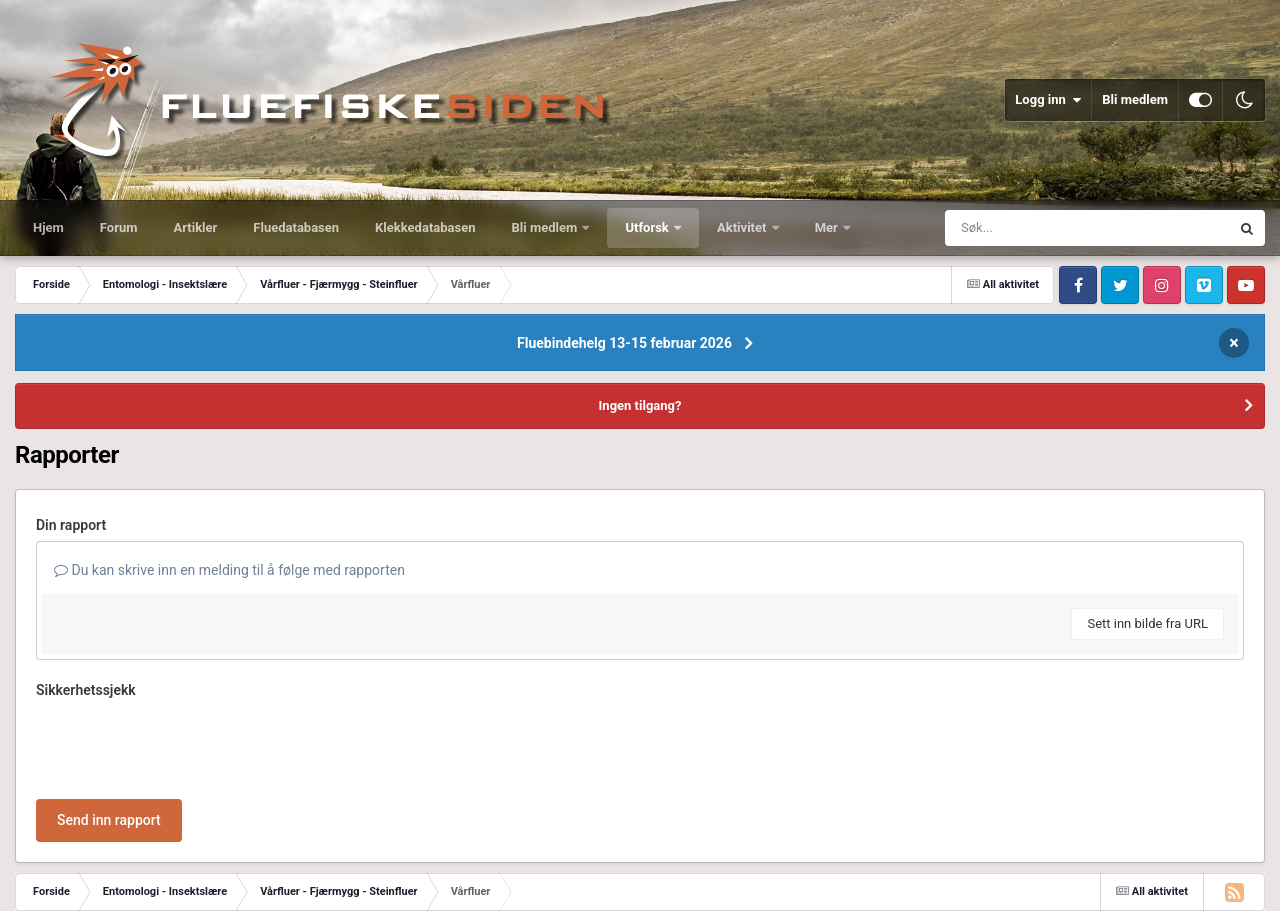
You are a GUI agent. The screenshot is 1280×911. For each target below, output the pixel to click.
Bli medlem (1135, 99)
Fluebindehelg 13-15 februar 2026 (624, 343)
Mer (828, 227)
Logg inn (1048, 100)
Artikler (196, 227)
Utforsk (648, 227)
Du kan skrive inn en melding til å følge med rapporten (229, 570)
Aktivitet (743, 227)
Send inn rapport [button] (109, 820)
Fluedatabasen (296, 227)
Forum (119, 227)
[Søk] (1039, 228)
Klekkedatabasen (425, 227)
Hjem (48, 227)
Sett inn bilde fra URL (1147, 623)
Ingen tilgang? (640, 405)
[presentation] (188, 745)
